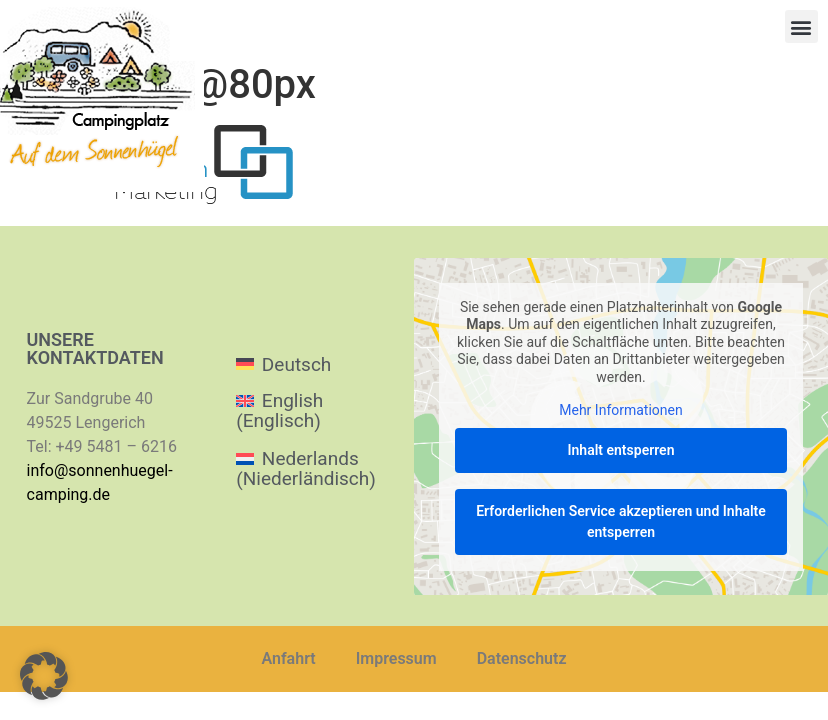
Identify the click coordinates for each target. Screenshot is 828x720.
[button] (801, 26)
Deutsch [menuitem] (296, 364)
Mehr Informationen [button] (620, 410)
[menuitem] (314, 363)
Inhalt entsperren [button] (621, 449)
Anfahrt (289, 658)
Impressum (396, 658)
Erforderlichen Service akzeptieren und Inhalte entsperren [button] (621, 520)
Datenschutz (522, 658)
